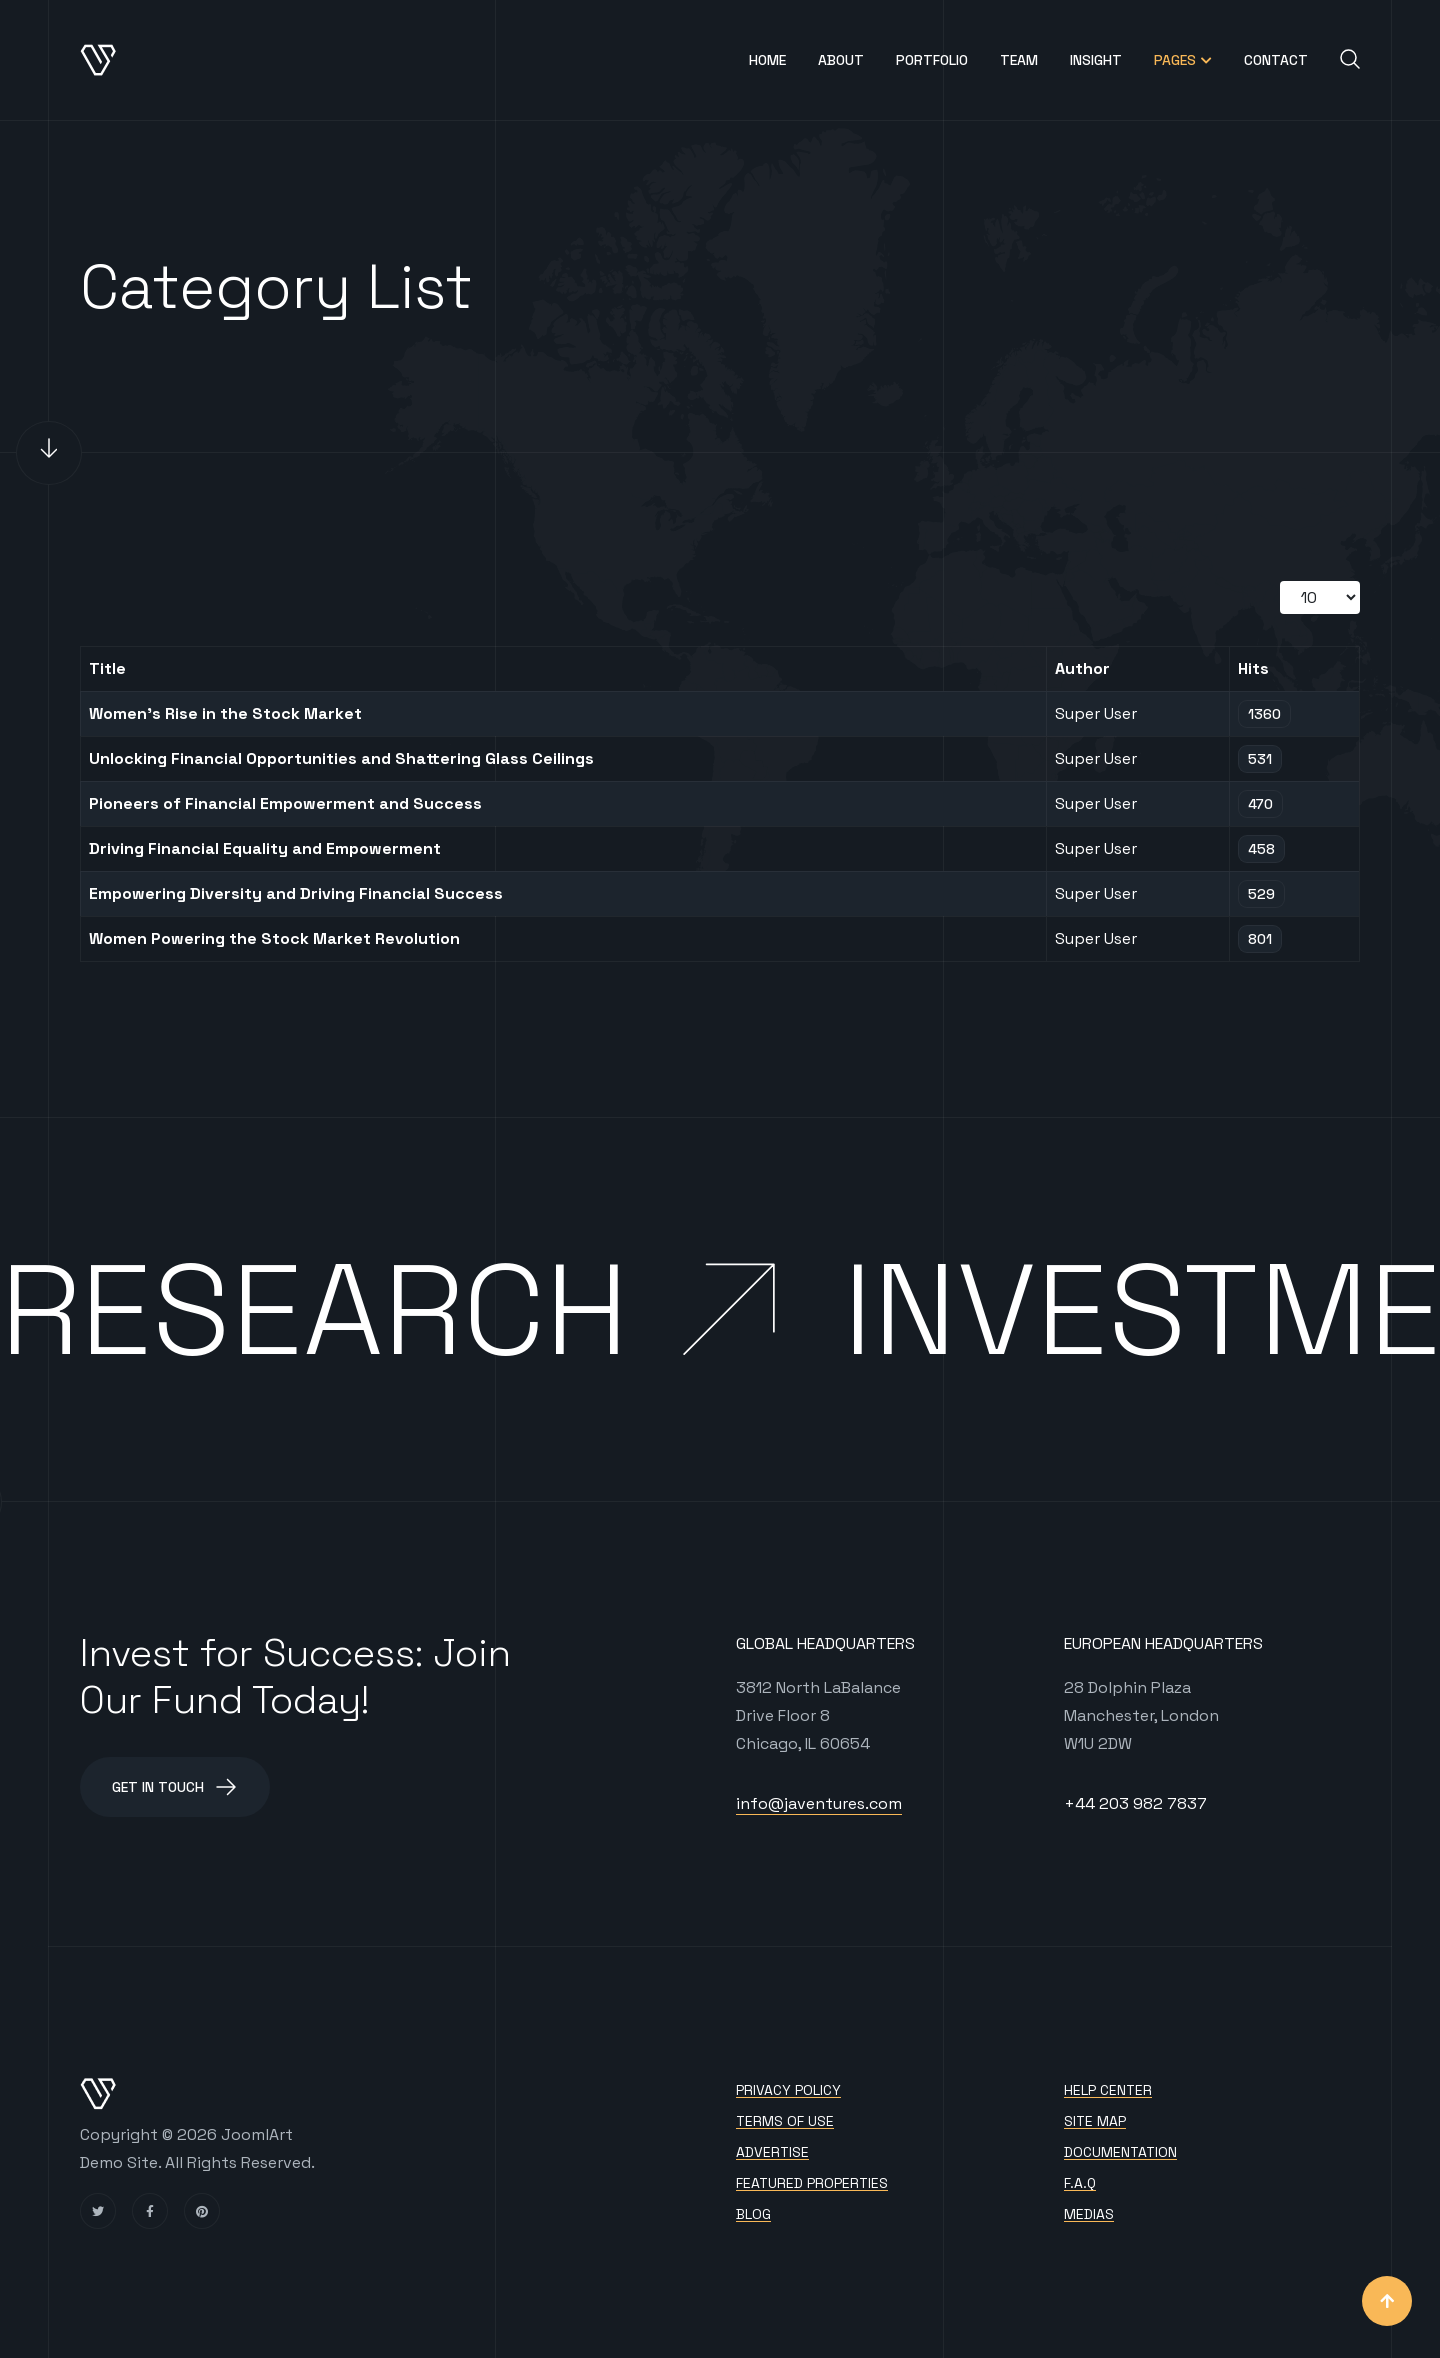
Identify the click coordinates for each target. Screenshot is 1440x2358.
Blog (753, 2214)
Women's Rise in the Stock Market (225, 713)
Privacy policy (788, 2090)
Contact (1276, 60)
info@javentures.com (819, 1803)
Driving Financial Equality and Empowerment (265, 848)
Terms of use (785, 2121)
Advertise (772, 2152)
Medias (1089, 2214)
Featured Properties (812, 2183)
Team (1019, 60)
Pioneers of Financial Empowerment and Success (285, 803)
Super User (1096, 713)
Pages (1175, 60)
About (841, 60)
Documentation (1120, 2152)
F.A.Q (1080, 2183)
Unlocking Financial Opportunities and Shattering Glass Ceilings (341, 758)
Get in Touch (175, 1787)
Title (107, 668)
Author (1082, 668)
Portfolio (932, 60)
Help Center (1108, 2090)
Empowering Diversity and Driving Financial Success (296, 893)
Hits (1253, 668)
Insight (1096, 60)
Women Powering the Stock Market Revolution (274, 938)
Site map (1095, 2121)
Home (767, 60)
